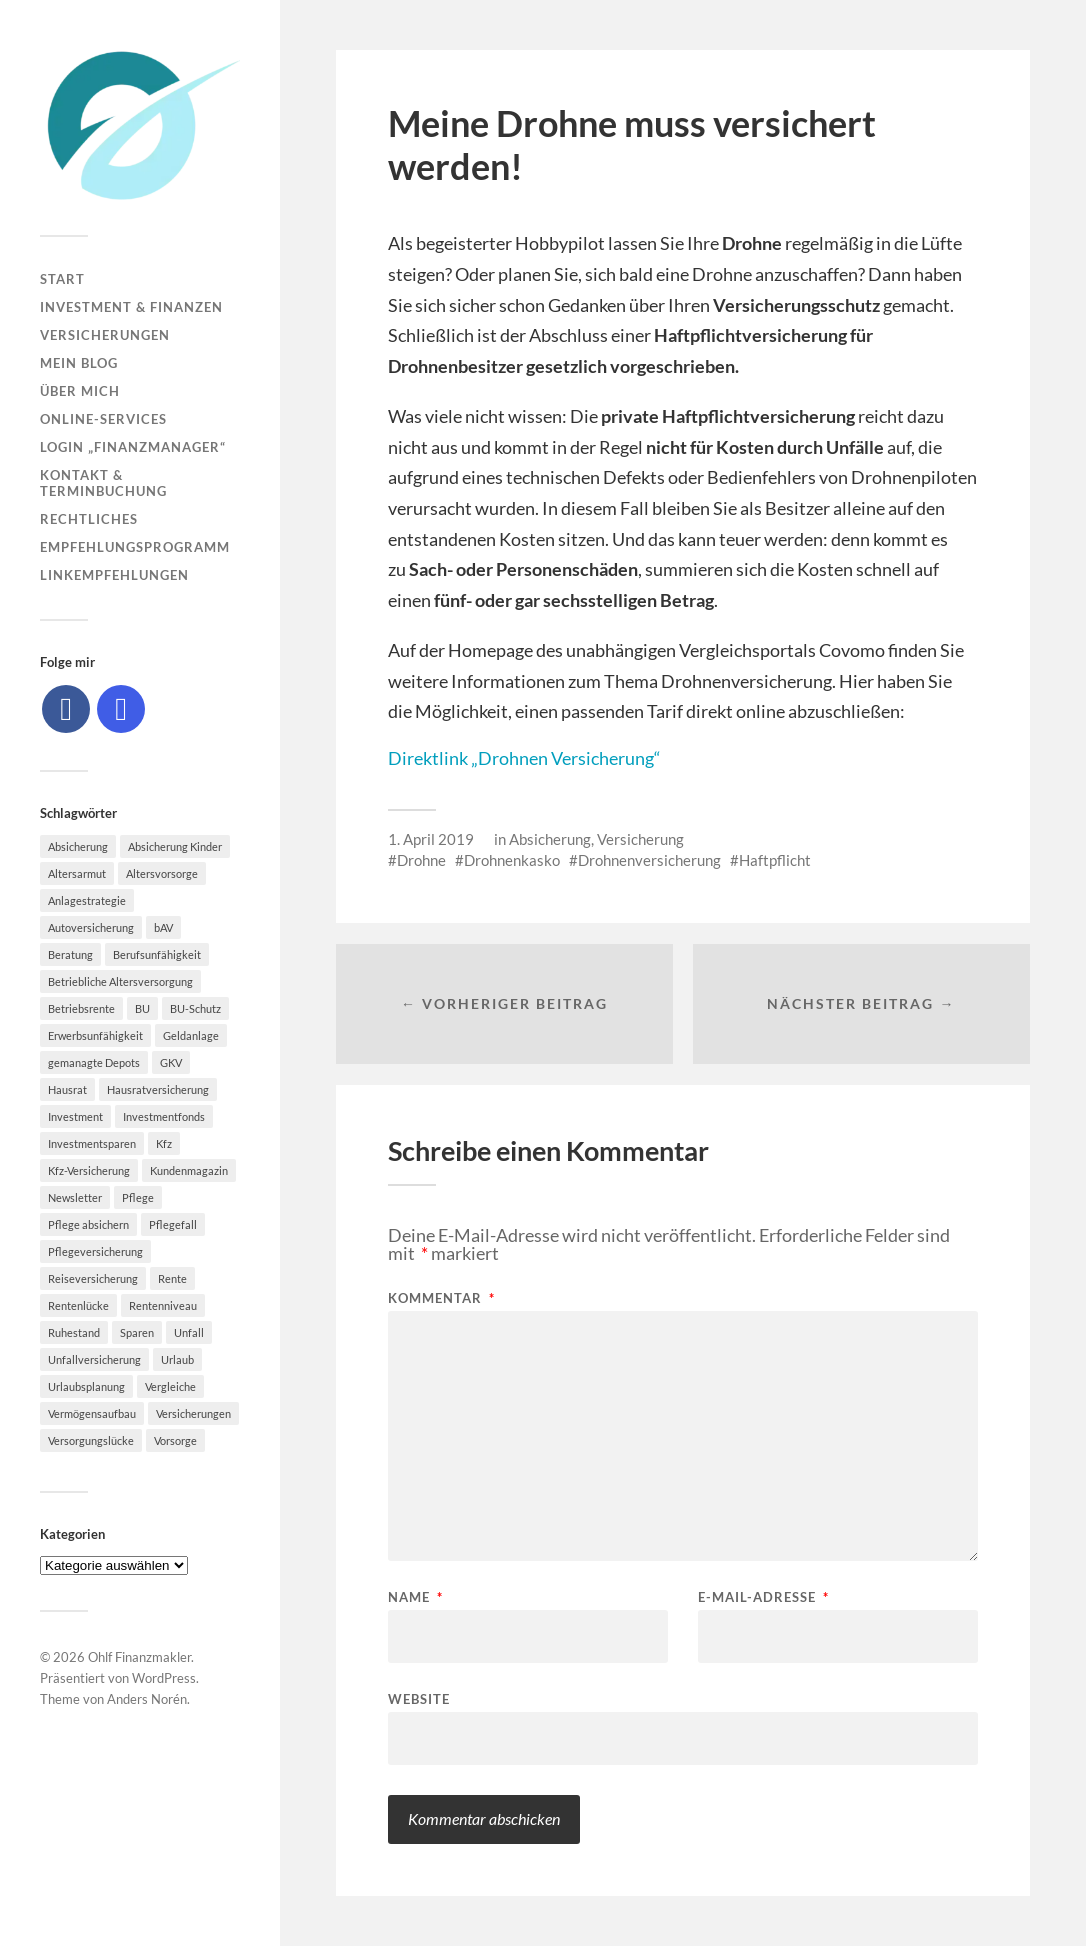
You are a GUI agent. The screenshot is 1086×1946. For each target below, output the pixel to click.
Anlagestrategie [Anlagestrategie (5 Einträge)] (87, 900)
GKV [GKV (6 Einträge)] (171, 1062)
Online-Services (103, 419)
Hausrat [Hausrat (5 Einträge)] (67, 1089)
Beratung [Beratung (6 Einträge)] (70, 954)
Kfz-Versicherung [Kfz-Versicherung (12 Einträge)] (89, 1170)
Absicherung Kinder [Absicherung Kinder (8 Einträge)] (175, 846)
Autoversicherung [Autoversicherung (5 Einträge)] (91, 927)
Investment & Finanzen (131, 307)
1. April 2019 (431, 839)
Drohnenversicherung (649, 860)
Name (415, 1597)
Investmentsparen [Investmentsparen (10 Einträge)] (92, 1143)
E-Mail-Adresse (763, 1597)
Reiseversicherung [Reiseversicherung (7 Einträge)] (93, 1278)
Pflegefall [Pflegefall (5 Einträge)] (173, 1224)
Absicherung (550, 839)
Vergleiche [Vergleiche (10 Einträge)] (170, 1386)
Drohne (421, 860)
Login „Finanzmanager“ (133, 447)
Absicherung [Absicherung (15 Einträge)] (78, 846)
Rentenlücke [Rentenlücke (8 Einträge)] (78, 1305)
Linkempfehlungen (114, 575)
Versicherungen (105, 335)
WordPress (164, 1678)
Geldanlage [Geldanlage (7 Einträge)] (191, 1035)
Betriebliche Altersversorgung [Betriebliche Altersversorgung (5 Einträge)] (120, 981)
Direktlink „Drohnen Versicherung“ (524, 758)
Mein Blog (79, 363)
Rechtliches (89, 519)
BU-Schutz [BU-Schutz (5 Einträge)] (195, 1008)
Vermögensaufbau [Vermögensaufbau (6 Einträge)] (92, 1413)
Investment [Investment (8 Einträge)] (75, 1116)
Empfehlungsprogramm (135, 547)
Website (419, 1698)
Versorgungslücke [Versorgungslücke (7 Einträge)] (91, 1440)
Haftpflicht (775, 860)
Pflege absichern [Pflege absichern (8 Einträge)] (88, 1224)
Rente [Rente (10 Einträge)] (172, 1278)
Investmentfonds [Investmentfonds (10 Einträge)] (164, 1116)
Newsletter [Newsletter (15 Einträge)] (75, 1197)
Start (62, 279)
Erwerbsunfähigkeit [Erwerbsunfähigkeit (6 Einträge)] (95, 1035)
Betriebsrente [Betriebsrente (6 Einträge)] (81, 1008)
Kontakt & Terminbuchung (103, 483)
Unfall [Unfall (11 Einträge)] (189, 1332)
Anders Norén (147, 1699)
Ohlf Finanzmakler (139, 1657)
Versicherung (640, 839)
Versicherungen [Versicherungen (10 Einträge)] (193, 1413)
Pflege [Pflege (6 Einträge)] (138, 1197)
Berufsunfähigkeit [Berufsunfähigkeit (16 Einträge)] (157, 954)
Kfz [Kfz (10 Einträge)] (164, 1143)
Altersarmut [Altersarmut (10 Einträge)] (77, 873)
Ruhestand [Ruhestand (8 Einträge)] (74, 1332)
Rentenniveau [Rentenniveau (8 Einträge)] (163, 1305)
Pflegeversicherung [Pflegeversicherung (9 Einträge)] (95, 1251)
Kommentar (441, 1298)
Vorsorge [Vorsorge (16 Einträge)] (175, 1440)
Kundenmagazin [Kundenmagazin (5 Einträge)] (189, 1170)
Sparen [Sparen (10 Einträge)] (137, 1332)
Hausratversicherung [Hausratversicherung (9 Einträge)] (158, 1089)
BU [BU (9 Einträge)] (142, 1008)
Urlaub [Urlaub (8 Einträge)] (177, 1359)
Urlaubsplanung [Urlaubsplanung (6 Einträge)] (86, 1386)
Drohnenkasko (512, 860)
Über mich (80, 391)
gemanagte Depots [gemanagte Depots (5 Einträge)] (94, 1062)
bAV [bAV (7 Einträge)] (163, 927)
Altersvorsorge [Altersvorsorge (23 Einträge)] (162, 873)
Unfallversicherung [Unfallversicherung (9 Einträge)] (94, 1359)
